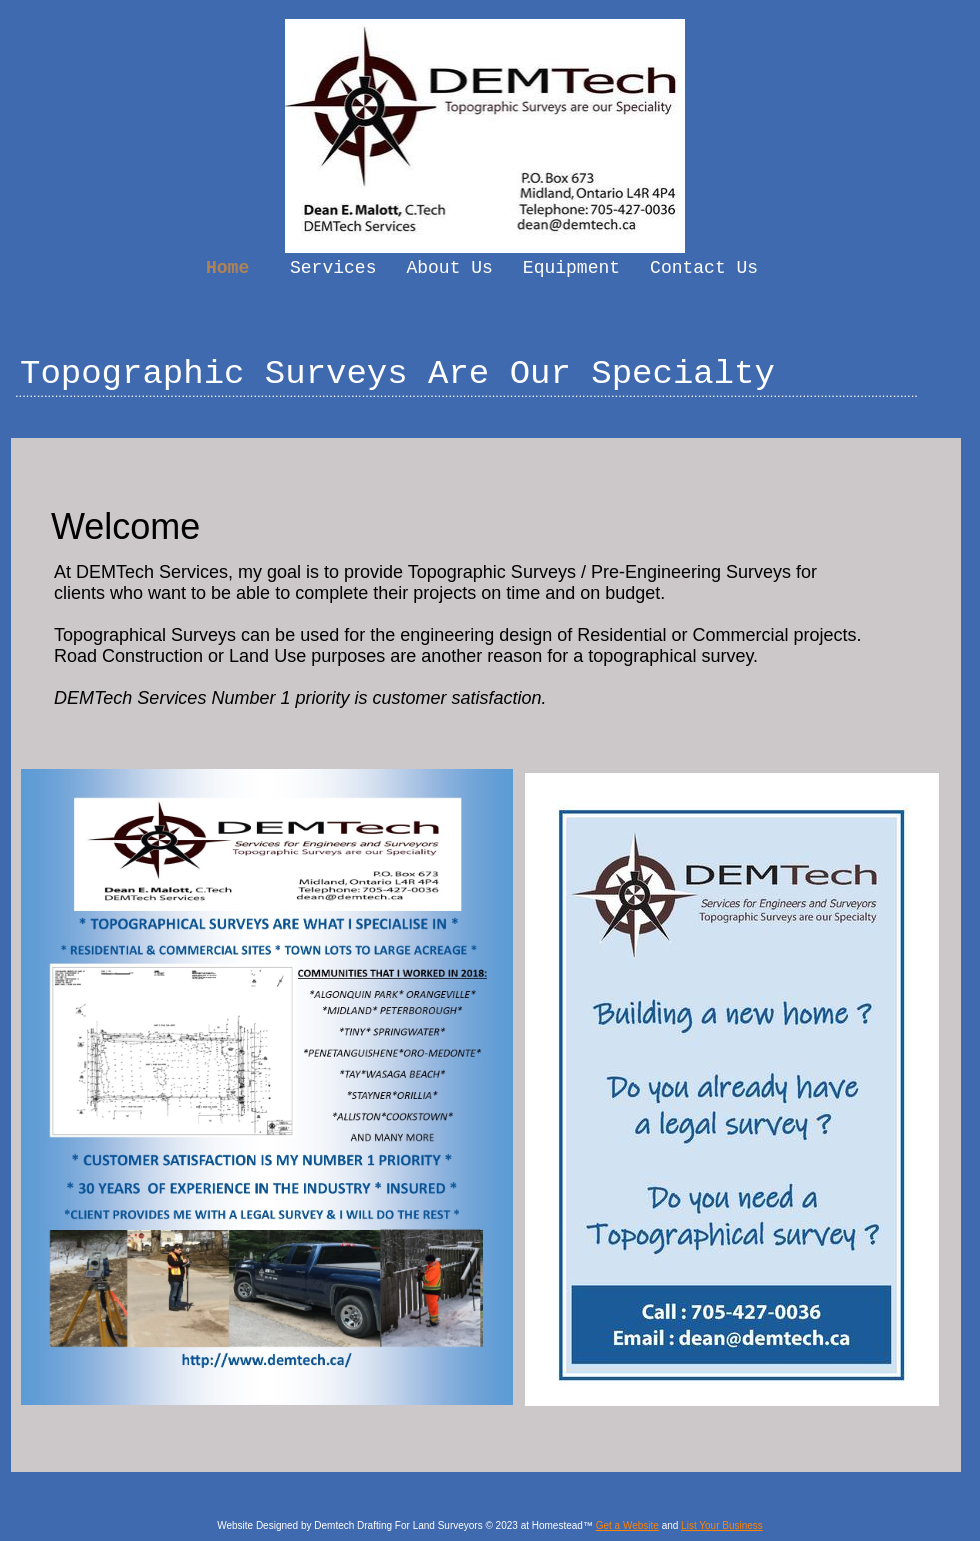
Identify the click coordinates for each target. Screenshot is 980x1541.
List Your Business (722, 1525)
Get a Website (627, 1525)
